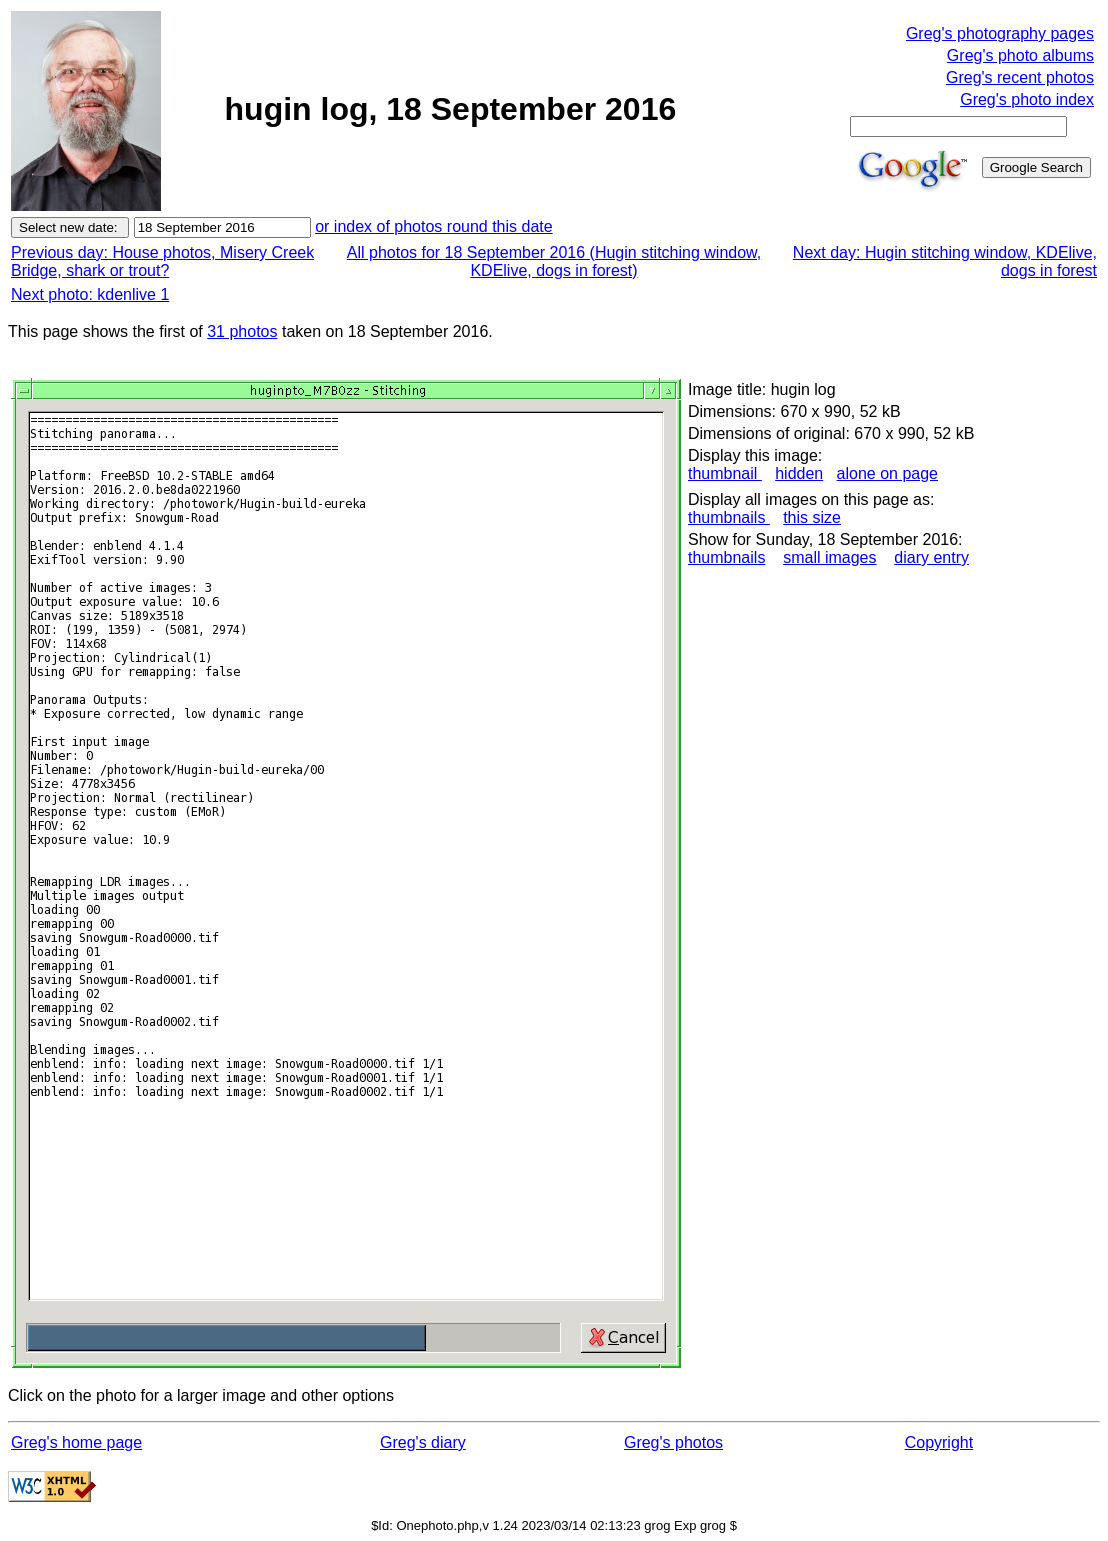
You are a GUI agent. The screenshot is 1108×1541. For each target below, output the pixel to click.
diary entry (931, 557)
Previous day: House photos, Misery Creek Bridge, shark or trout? (162, 261)
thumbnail (725, 473)
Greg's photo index (1027, 99)
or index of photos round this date (434, 226)
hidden (799, 473)
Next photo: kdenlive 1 (90, 294)
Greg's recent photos (1020, 77)
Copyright (939, 1442)
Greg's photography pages (1000, 33)
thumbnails (729, 517)
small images (829, 557)
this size (812, 517)
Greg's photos (673, 1442)
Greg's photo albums (1020, 55)
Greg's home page (76, 1442)
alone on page (887, 473)
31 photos (242, 331)
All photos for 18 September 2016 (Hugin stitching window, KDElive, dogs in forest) (554, 261)
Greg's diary (423, 1442)
